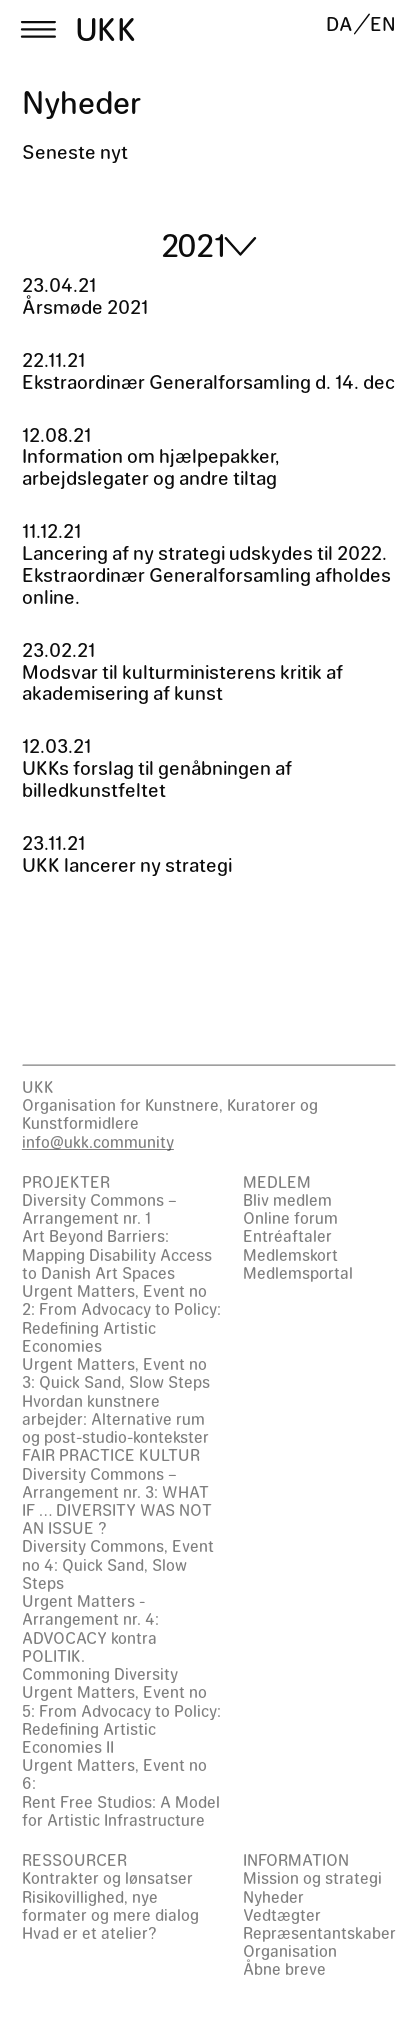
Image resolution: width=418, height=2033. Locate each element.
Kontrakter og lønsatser (107, 1877)
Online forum (290, 1217)
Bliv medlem (287, 1199)
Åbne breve (284, 1968)
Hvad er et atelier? (89, 1932)
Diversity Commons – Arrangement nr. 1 (99, 1208)
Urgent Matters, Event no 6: (114, 1773)
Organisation (290, 1950)
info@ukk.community (98, 1141)
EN (383, 23)
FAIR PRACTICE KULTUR (111, 1454)
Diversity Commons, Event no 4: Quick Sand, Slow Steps (118, 1563)
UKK (106, 29)
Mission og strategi (312, 1877)
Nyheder (273, 1896)
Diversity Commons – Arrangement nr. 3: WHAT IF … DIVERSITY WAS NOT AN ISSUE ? (117, 1501)
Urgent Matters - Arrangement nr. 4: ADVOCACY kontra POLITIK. (90, 1628)
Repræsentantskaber (319, 1932)
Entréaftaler (287, 1235)
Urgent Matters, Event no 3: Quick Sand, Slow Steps (116, 1372)
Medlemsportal (298, 1272)
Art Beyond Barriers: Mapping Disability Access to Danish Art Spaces (117, 1253)
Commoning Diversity (100, 1673)
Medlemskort (290, 1254)
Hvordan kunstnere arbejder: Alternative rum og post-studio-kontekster (115, 1418)
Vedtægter (282, 1914)
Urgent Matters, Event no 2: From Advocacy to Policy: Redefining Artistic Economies (121, 1318)
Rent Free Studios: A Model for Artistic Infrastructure (121, 1810)
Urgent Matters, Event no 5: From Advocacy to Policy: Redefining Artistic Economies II (121, 1719)
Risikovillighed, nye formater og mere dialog (110, 1905)
